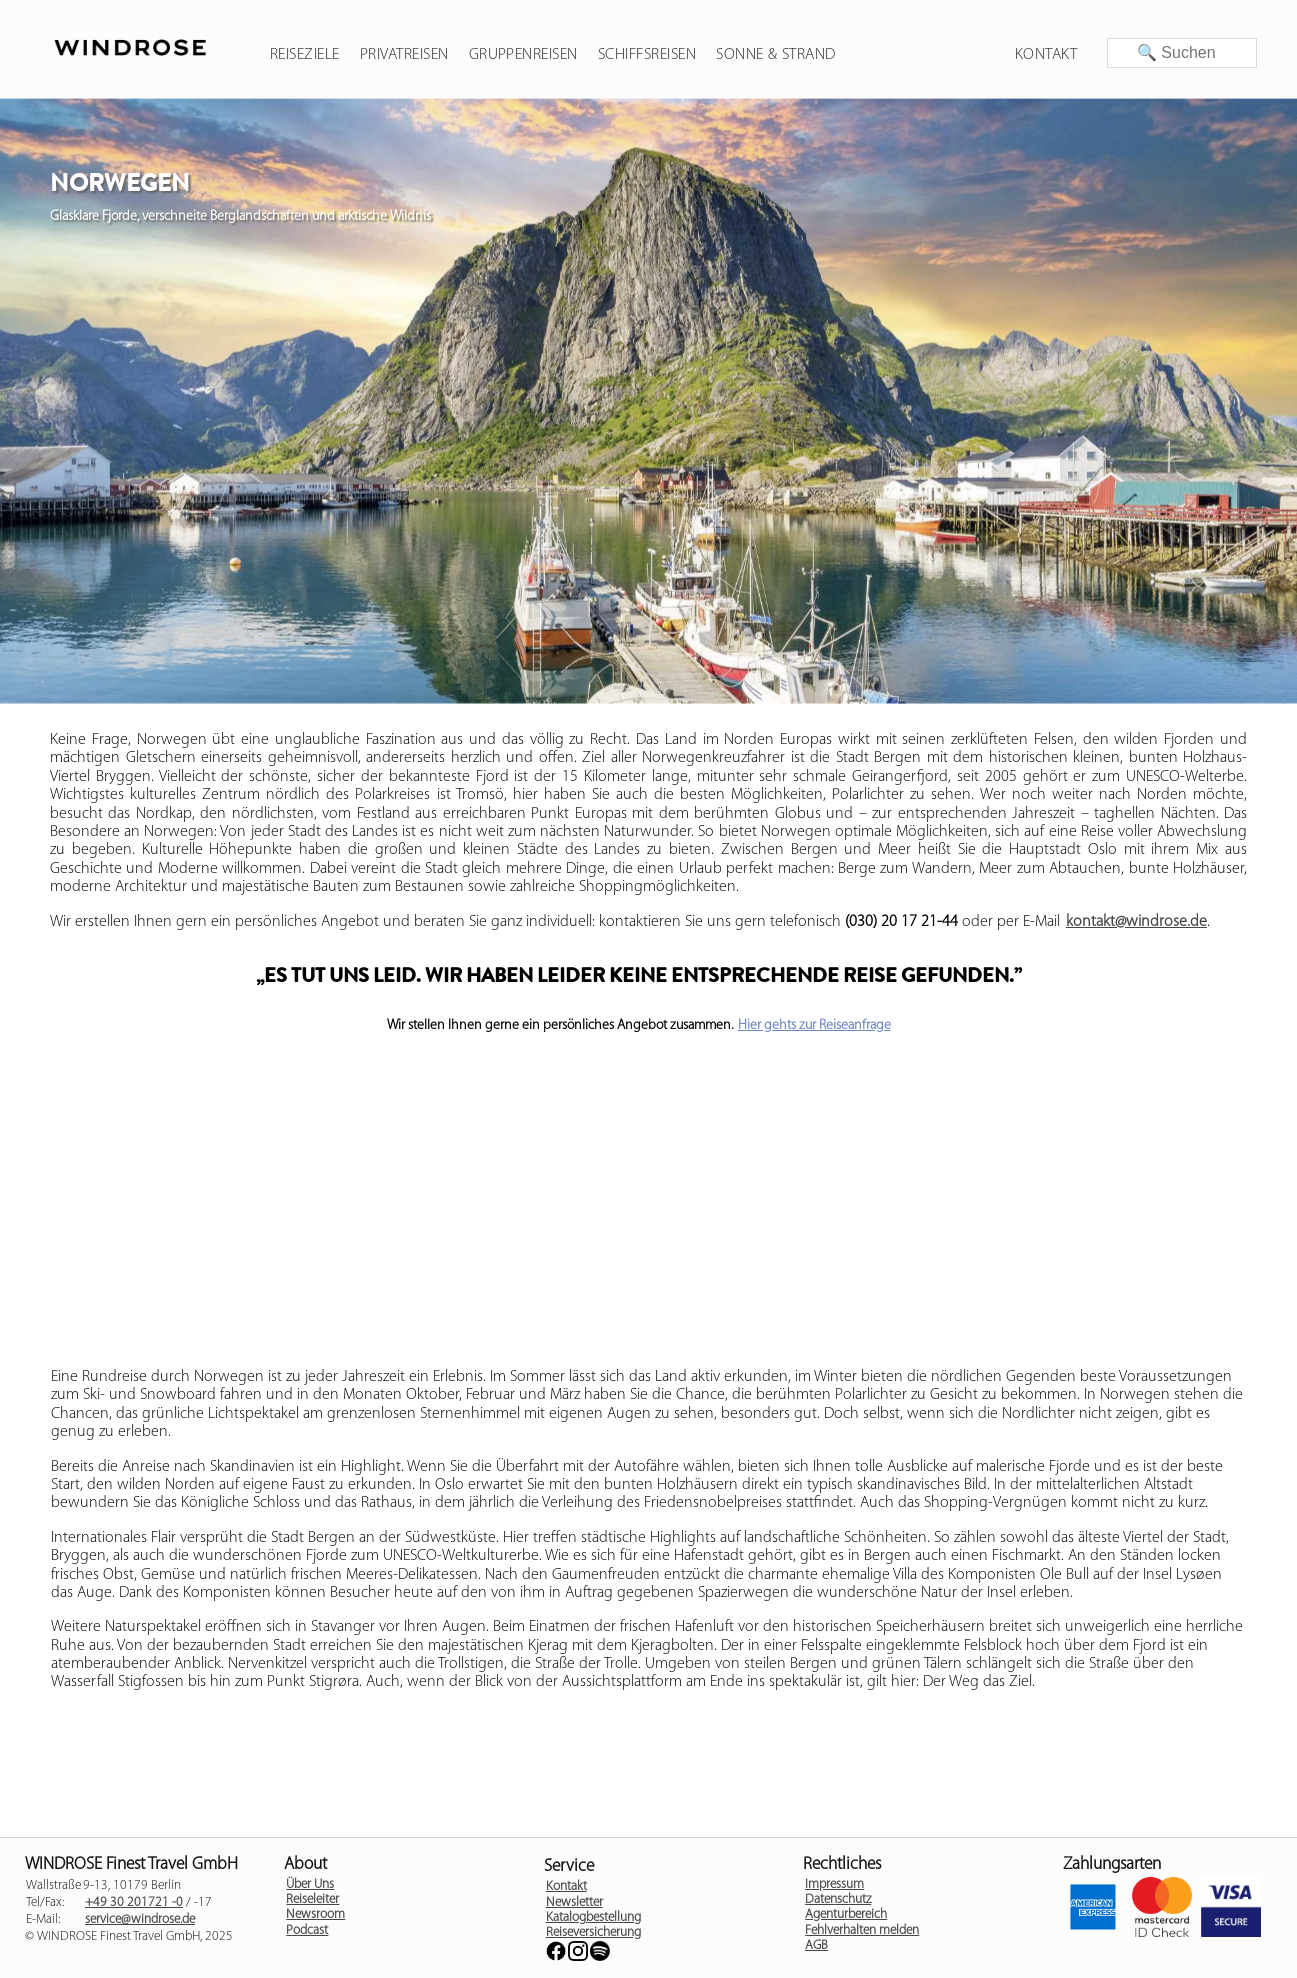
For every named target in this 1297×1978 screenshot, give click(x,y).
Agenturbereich (846, 1914)
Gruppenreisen (523, 55)
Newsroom (315, 1914)
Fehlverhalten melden (862, 1930)
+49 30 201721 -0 (134, 1902)
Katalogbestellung (593, 1917)
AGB (816, 1945)
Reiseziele (305, 55)
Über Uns (310, 1884)
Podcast (307, 1930)
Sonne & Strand (776, 55)
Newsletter (574, 1902)
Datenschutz (838, 1899)
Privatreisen (404, 55)
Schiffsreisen (647, 55)
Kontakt (1046, 55)
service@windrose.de (140, 1919)
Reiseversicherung (593, 1932)
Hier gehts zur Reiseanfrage (814, 1025)
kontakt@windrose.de (1136, 922)
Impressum (834, 1884)
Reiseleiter (312, 1899)
